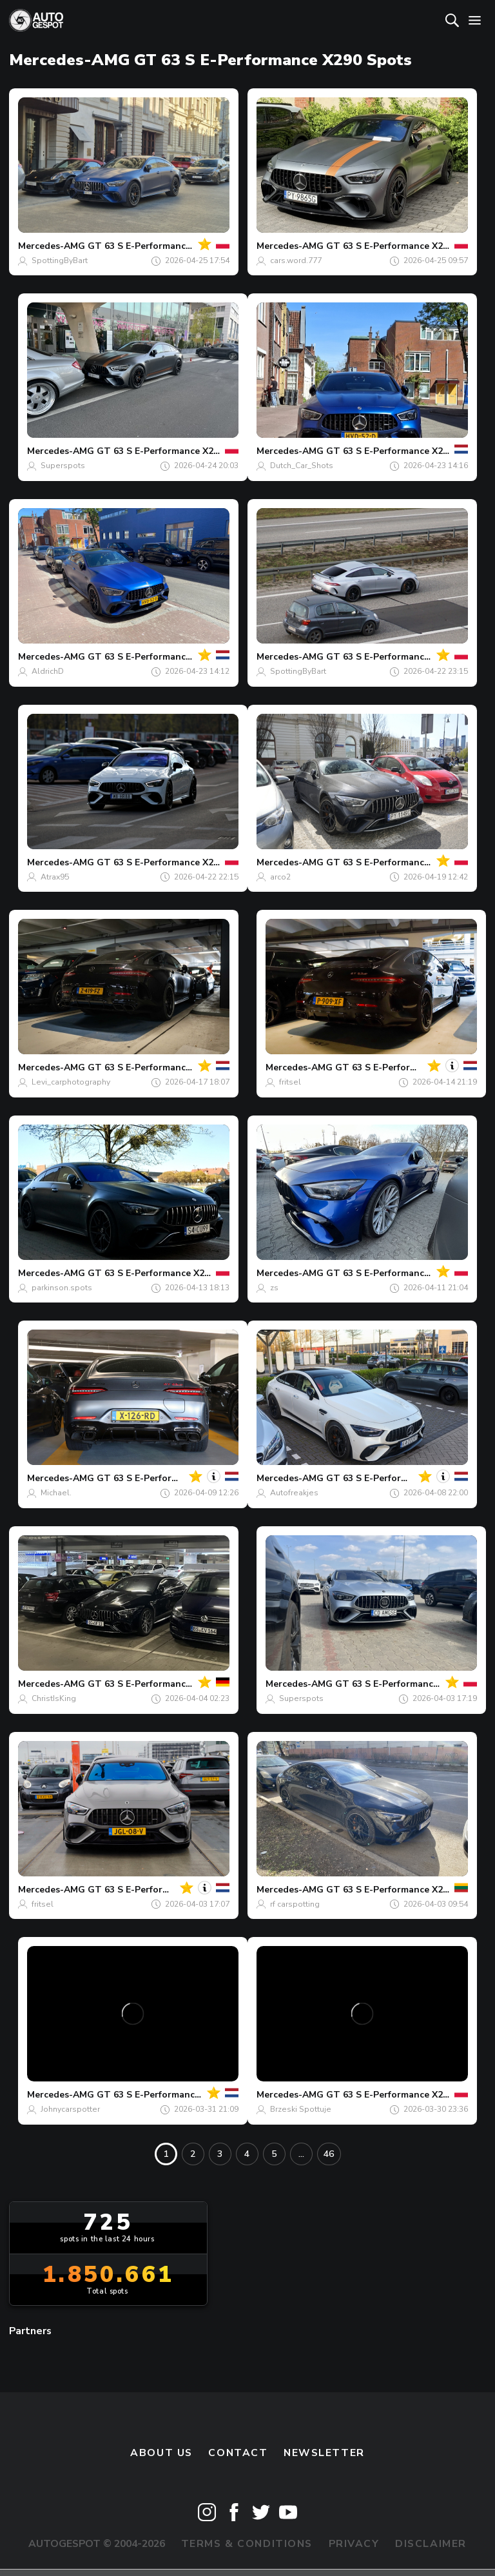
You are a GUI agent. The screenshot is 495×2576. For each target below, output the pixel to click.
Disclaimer (431, 2544)
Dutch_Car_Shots (301, 465)
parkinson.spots (62, 1288)
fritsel (290, 1082)
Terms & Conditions (247, 2544)
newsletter (324, 2453)
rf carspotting (295, 1904)
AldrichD (48, 671)
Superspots (63, 465)
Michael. (56, 1493)
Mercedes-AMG (51, 246)
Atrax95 (55, 877)
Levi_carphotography (71, 1082)
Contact (237, 2453)
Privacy (354, 2544)
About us (161, 2453)
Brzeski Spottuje (300, 2109)
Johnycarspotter (70, 2109)
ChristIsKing (54, 1698)
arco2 (280, 877)
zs (274, 1288)
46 (329, 2154)
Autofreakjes (294, 1493)
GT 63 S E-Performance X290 (151, 246)
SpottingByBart (60, 260)
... (301, 2154)
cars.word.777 (296, 260)
